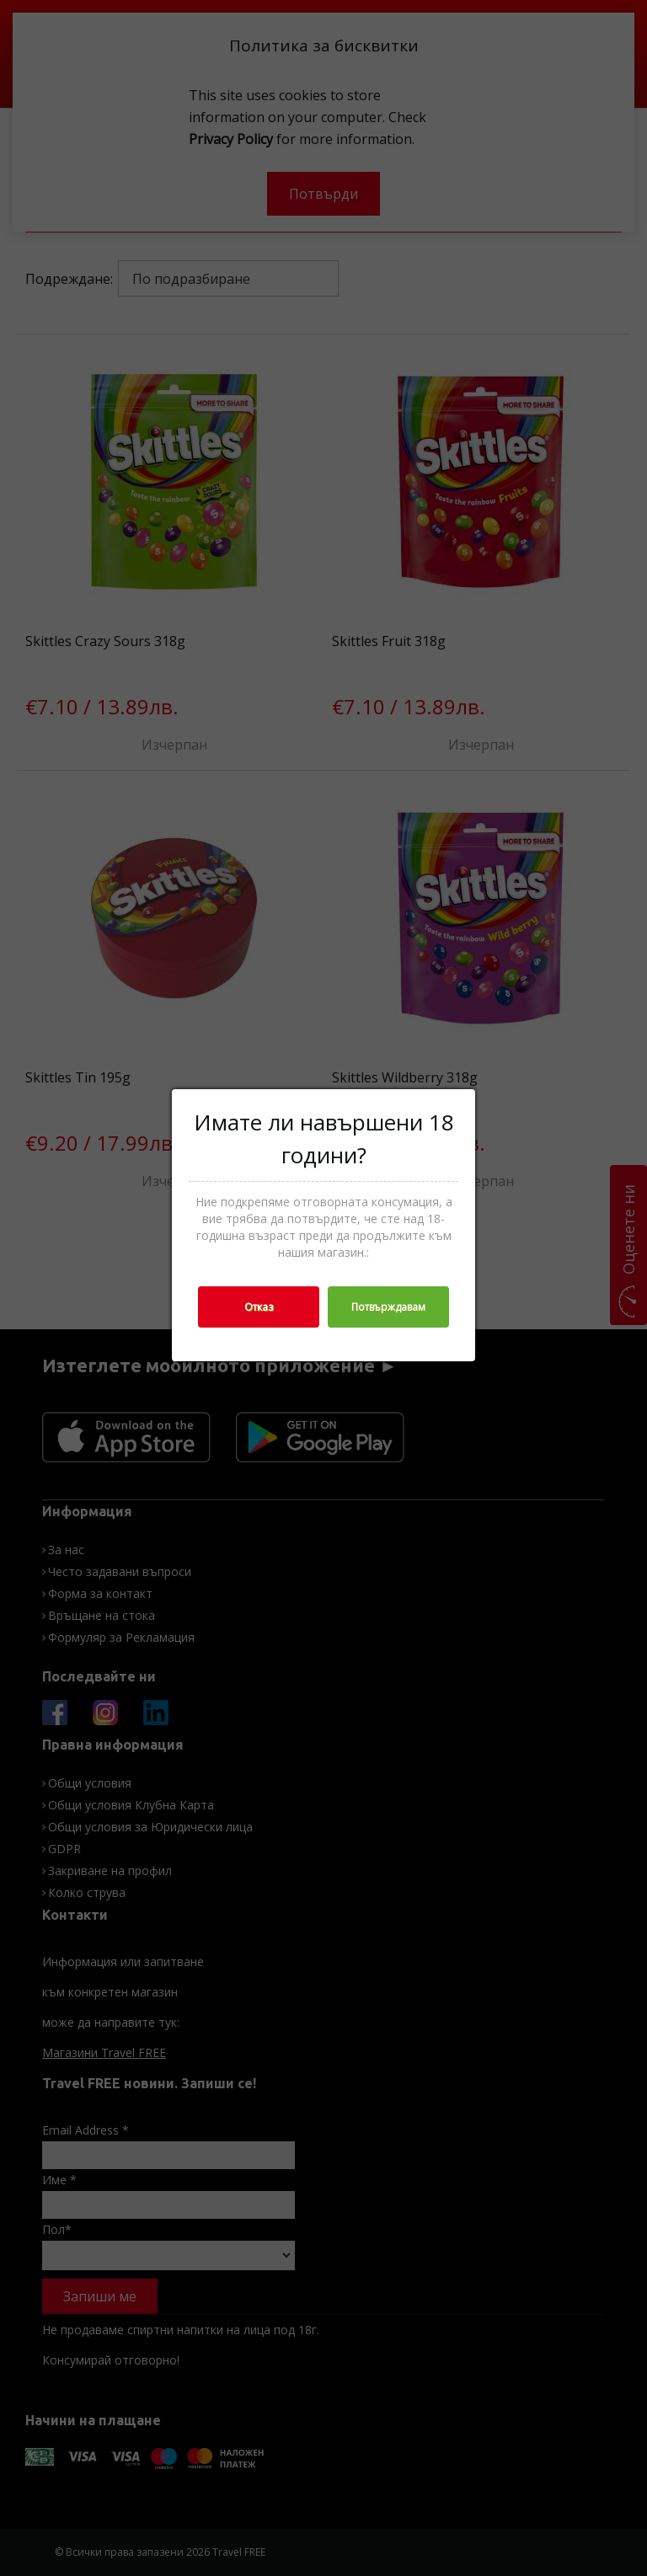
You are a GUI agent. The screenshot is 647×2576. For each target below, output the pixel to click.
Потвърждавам (388, 1307)
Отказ (258, 1307)
